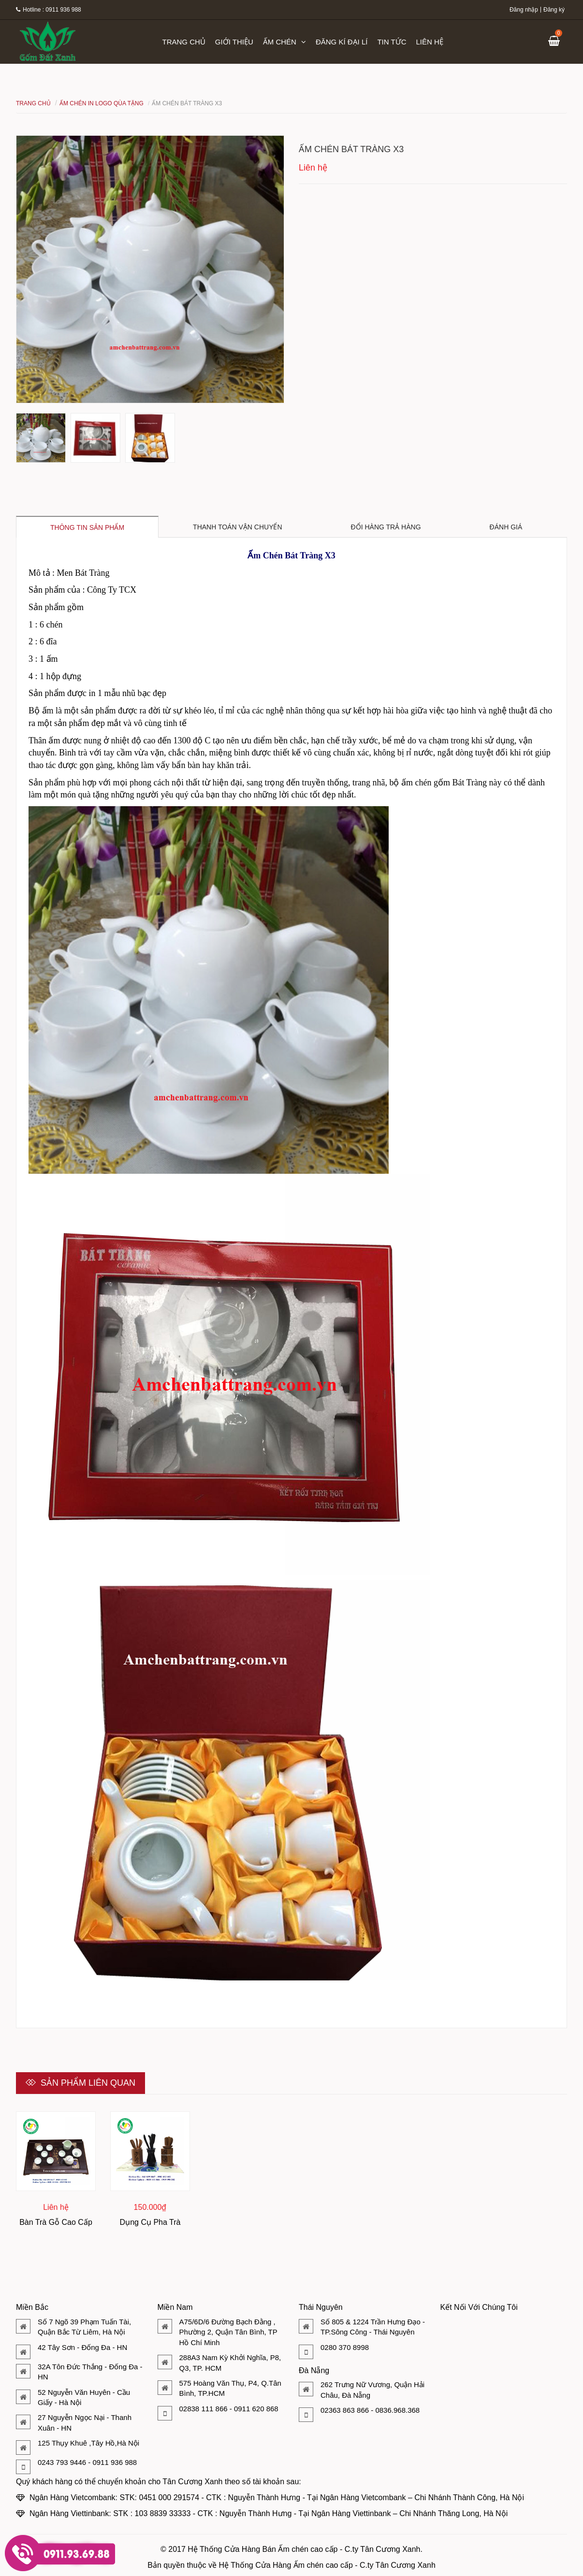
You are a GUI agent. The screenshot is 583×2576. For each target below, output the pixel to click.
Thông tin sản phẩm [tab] (87, 527)
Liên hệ (429, 42)
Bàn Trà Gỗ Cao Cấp (55, 2222)
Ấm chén (284, 42)
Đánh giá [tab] (506, 527)
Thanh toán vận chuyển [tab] (237, 527)
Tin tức (391, 42)
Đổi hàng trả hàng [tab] (386, 527)
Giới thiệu (234, 42)
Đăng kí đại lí (342, 42)
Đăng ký (554, 10)
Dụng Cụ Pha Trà (150, 2222)
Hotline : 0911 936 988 (48, 9)
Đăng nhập (524, 10)
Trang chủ (183, 42)
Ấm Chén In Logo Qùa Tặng (101, 103)
